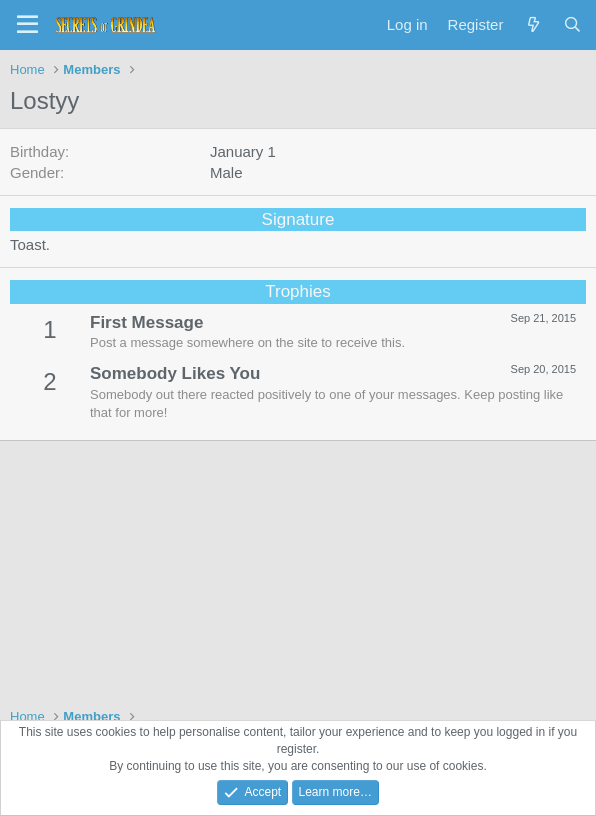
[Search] (572, 24)
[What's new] (532, 24)
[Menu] (27, 25)
